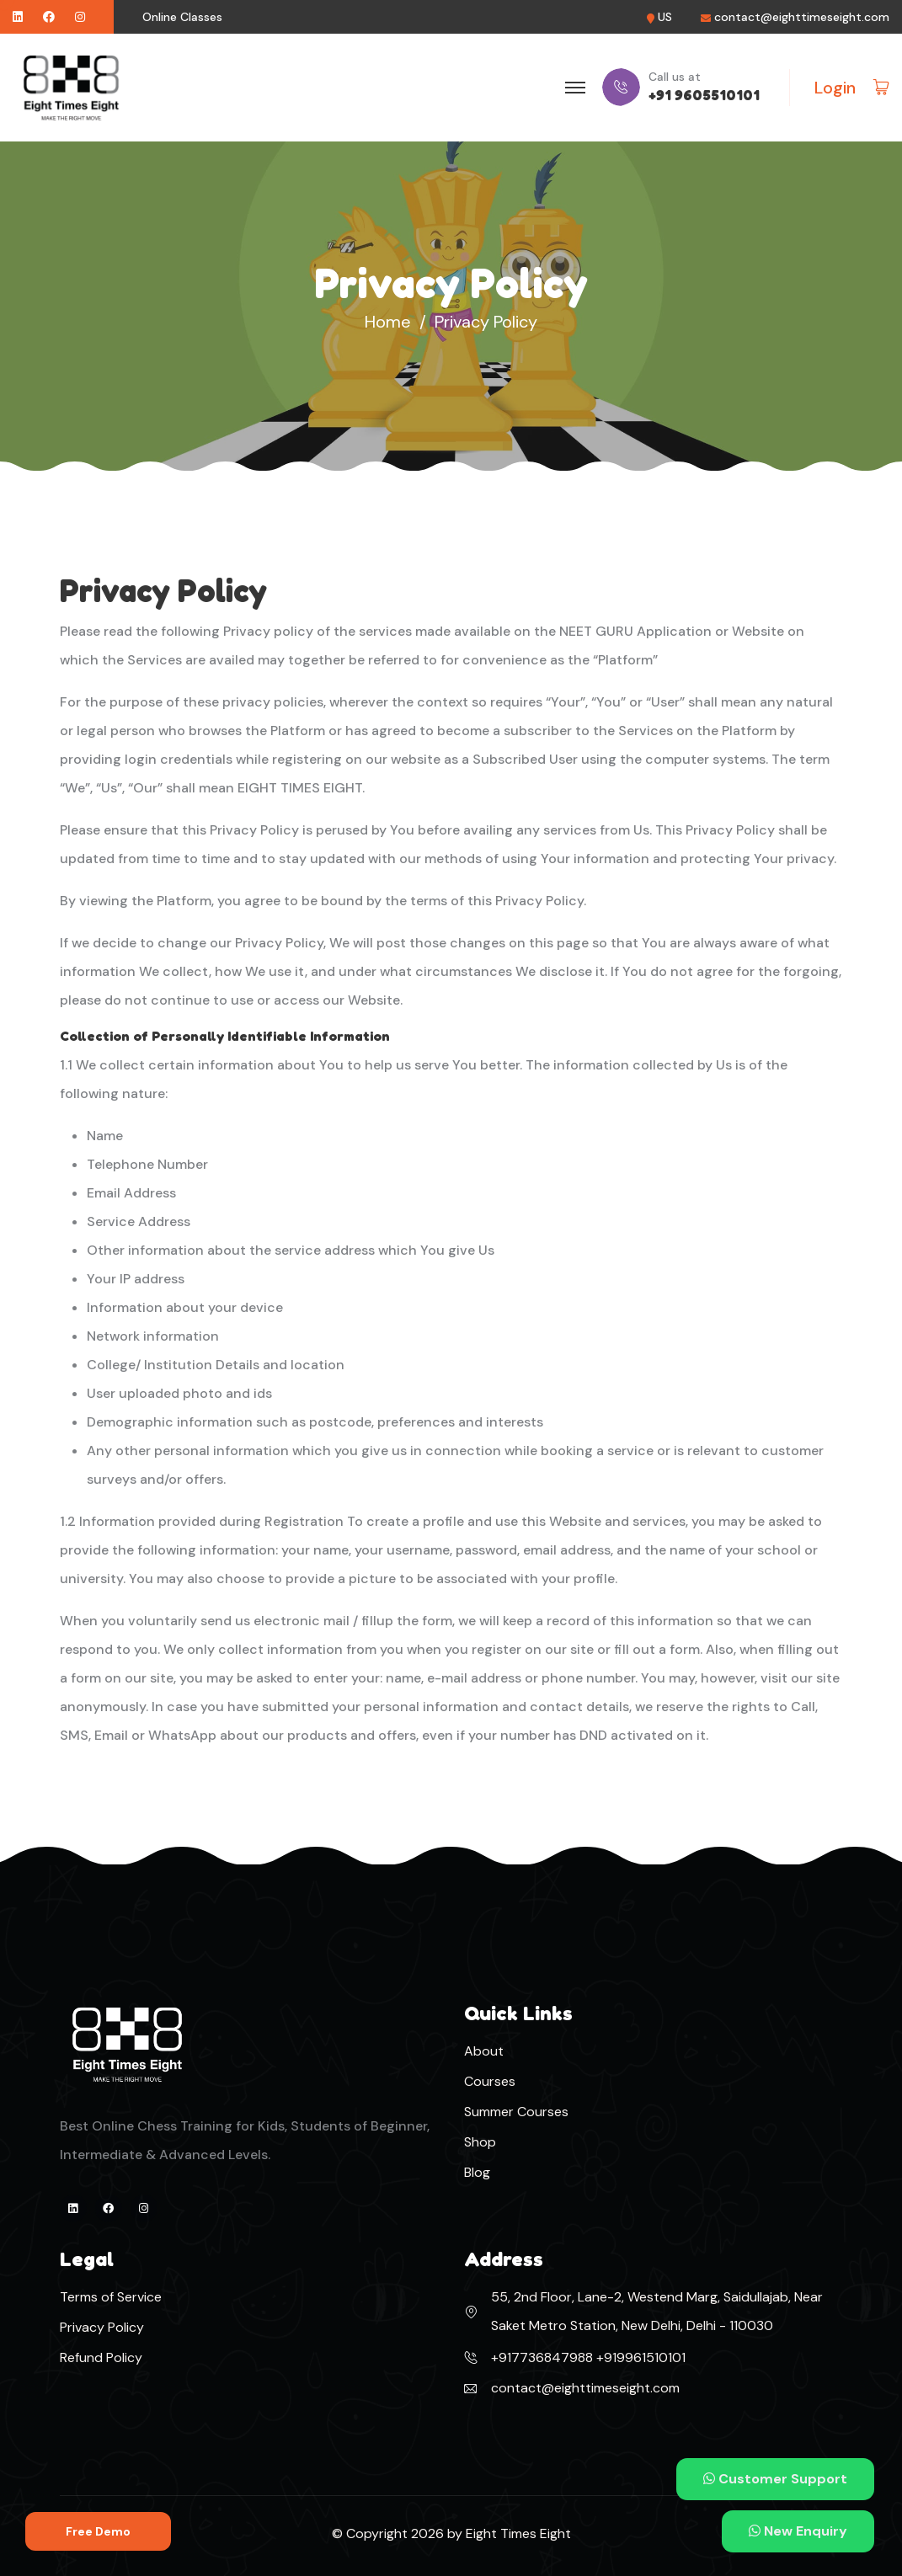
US (665, 17)
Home (388, 321)
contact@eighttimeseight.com (801, 17)
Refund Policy (101, 2357)
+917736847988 (542, 2357)
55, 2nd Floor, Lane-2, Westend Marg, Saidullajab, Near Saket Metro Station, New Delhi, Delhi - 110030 (657, 2311)
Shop (480, 2142)
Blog (477, 2172)
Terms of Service (111, 2297)
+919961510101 (639, 2357)
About (484, 2051)
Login (835, 87)
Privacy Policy (102, 2327)
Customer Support (775, 2479)
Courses (489, 2081)
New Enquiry (798, 2531)
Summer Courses (516, 2111)
